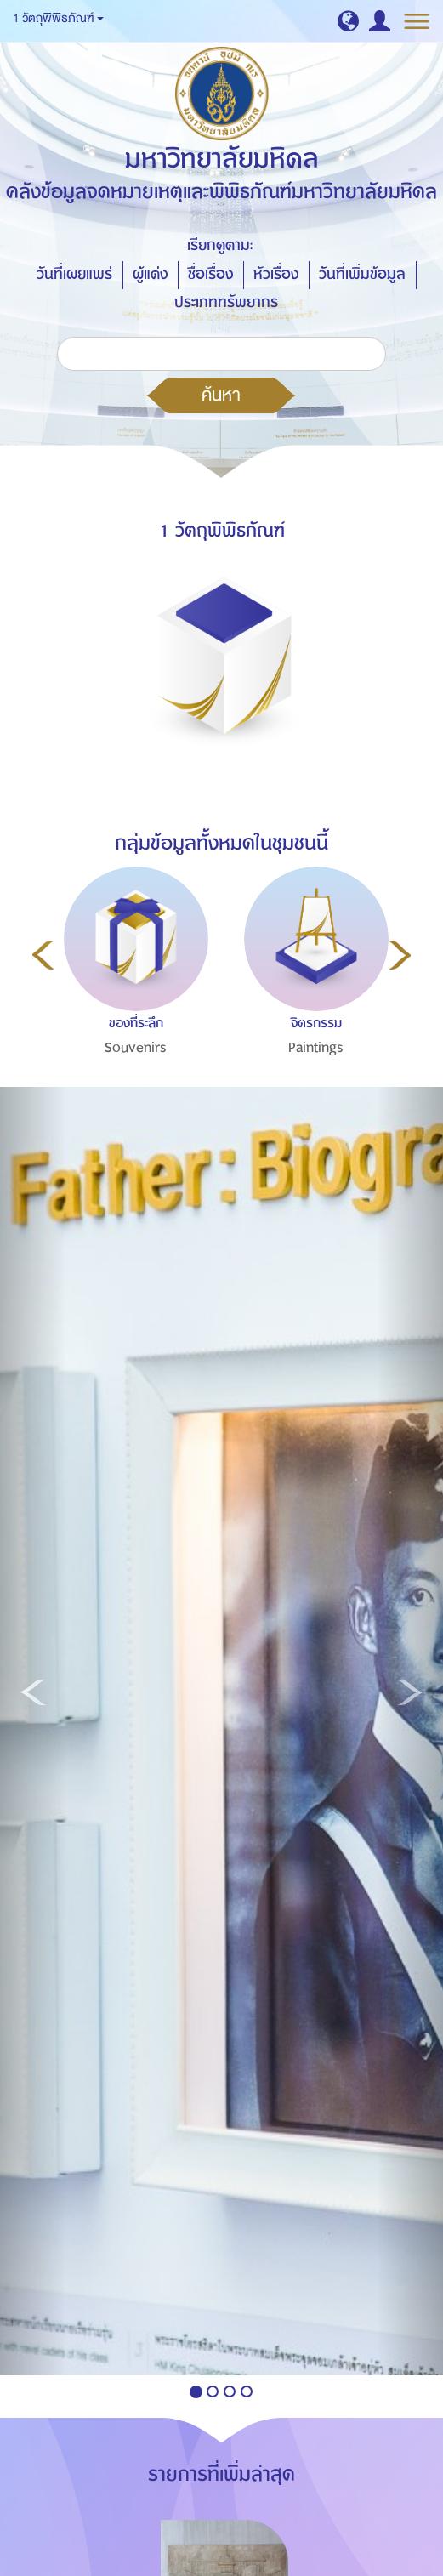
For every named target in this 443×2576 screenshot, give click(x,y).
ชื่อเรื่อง (210, 274)
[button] (348, 21)
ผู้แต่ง (150, 274)
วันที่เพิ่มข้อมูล (362, 274)
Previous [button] (43, 955)
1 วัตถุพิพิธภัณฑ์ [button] (58, 18)
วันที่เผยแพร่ (74, 274)
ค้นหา (221, 394)
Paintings (316, 1048)
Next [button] (400, 955)
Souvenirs (136, 1048)
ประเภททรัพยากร (226, 302)
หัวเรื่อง (275, 274)
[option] (132, 997)
